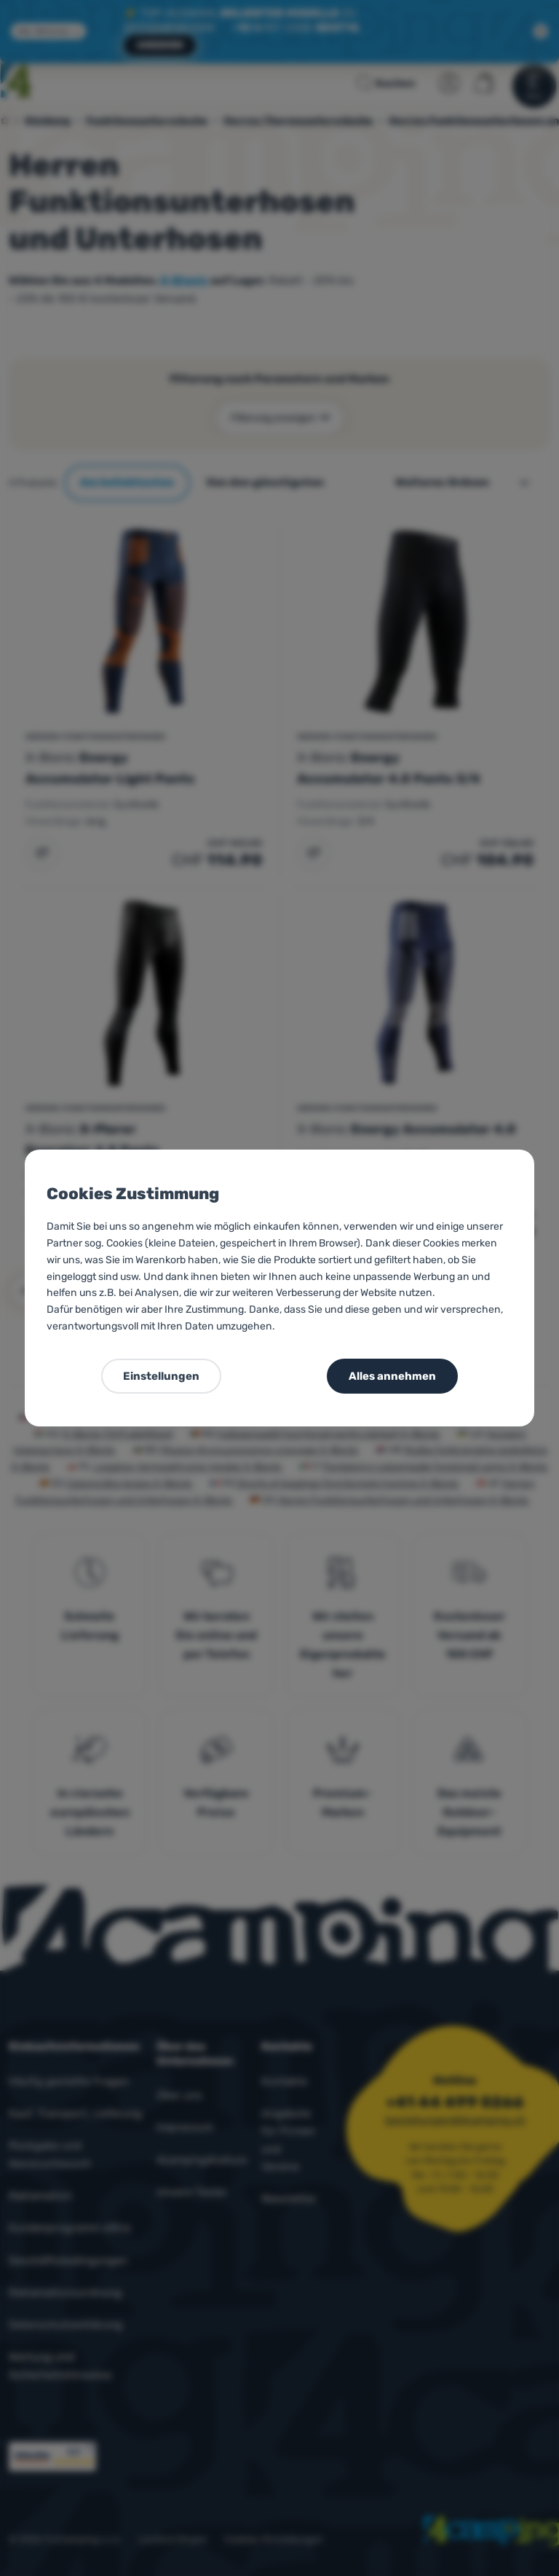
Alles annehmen (392, 1376)
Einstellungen (161, 1376)
